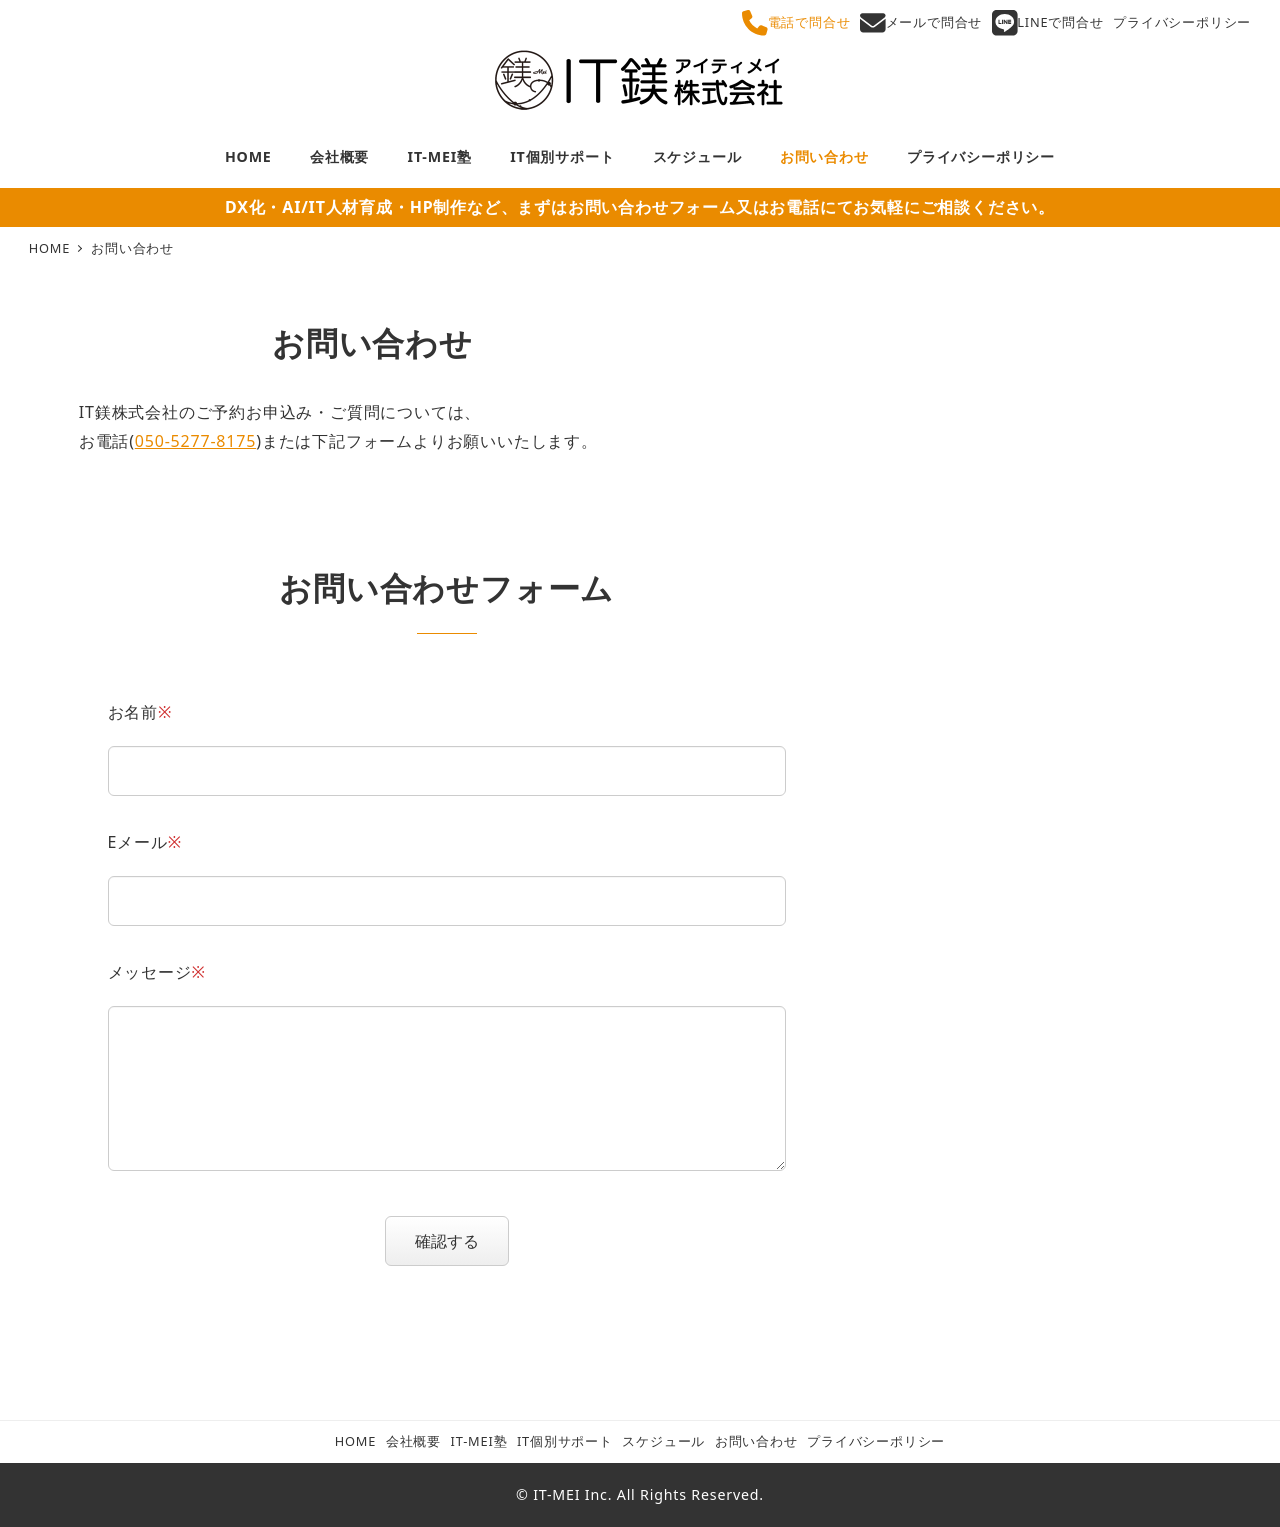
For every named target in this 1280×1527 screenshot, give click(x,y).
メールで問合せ (921, 23)
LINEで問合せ (1048, 23)
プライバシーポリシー (1182, 22)
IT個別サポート (565, 1441)
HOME (355, 1441)
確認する (459, 1241)
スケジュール (663, 1441)
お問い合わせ (756, 1441)
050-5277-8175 (195, 441)
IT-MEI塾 (479, 1441)
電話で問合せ (796, 23)
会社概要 (413, 1441)
